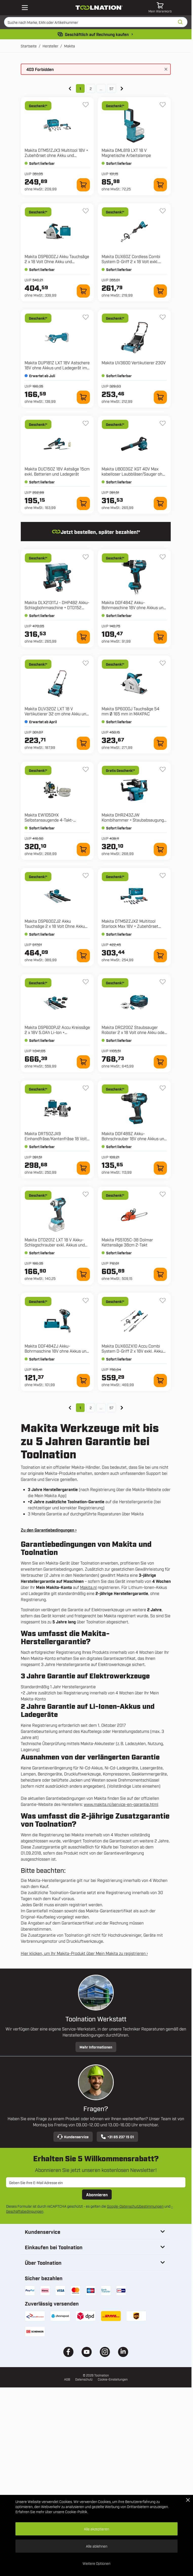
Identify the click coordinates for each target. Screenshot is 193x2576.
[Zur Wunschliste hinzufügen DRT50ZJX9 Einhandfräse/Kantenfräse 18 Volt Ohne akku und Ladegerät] (86, 1088)
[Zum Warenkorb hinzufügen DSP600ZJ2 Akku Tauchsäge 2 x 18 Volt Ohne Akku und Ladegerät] (83, 955)
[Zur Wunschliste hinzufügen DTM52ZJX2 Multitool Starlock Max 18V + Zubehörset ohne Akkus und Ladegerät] (163, 875)
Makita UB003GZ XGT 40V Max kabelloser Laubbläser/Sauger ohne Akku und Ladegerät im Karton (134, 473)
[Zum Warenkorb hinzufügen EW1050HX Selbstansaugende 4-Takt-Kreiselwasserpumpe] (83, 849)
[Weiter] (121, 88)
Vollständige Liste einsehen (134, 1785)
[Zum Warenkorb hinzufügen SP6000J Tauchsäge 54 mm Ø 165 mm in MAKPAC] (160, 743)
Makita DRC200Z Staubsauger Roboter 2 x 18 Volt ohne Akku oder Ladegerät (134, 1032)
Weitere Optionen (96, 2563)
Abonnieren (97, 2194)
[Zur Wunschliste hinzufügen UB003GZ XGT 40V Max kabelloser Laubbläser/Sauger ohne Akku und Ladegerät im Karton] (163, 423)
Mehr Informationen (96, 2047)
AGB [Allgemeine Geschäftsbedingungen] (67, 2379)
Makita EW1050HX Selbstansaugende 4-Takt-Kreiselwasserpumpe (49, 819)
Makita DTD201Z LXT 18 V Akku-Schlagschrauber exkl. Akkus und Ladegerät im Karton (55, 1244)
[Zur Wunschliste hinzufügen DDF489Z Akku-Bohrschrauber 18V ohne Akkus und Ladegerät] (163, 1088)
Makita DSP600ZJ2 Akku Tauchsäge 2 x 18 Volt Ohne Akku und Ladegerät (55, 926)
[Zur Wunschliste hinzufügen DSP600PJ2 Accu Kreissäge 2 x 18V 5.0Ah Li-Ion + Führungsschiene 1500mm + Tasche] (86, 981)
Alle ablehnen (96, 2546)
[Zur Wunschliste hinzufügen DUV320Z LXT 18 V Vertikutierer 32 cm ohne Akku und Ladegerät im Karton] (86, 663)
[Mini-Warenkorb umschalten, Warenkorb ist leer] (160, 7)
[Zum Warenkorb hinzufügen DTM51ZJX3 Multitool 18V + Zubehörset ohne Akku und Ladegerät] (83, 184)
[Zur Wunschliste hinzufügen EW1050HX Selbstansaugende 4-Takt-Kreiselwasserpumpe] (86, 769)
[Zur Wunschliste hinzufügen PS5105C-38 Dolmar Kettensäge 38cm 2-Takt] (163, 1194)
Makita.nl (88, 1587)
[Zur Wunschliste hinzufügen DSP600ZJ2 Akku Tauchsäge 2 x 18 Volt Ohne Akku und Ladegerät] (86, 875)
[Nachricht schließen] (166, 69)
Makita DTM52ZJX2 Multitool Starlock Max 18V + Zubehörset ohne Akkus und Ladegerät (130, 926)
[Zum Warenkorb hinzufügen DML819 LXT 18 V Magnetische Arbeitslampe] (160, 184)
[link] (69, 88)
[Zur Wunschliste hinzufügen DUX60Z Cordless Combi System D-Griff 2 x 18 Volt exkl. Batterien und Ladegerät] (163, 210)
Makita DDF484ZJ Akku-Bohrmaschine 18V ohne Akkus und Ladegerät (57, 1350)
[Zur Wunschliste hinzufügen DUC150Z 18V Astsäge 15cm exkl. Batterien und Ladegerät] (86, 423)
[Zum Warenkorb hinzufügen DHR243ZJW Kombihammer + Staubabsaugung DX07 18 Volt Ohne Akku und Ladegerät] (160, 849)
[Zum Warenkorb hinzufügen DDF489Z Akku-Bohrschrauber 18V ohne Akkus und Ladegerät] (160, 1168)
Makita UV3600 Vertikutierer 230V (134, 362)
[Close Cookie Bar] (188, 2500)
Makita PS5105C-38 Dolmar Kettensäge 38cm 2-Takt (127, 1242)
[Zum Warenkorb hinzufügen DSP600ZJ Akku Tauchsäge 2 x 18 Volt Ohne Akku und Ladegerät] (83, 291)
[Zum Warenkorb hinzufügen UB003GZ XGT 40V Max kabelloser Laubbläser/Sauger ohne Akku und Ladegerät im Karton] (160, 503)
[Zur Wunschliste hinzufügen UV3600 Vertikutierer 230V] (163, 317)
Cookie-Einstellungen (113, 2379)
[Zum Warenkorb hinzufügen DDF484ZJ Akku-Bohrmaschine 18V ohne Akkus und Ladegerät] (83, 1380)
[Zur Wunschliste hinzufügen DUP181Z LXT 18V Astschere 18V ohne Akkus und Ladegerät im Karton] (86, 317)
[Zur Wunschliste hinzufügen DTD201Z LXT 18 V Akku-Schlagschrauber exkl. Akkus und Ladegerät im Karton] (86, 1194)
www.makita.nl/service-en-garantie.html (121, 1804)
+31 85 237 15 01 (117, 2136)
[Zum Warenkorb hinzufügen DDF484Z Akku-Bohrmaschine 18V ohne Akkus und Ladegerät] (160, 637)
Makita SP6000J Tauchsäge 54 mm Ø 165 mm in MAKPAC (130, 711)
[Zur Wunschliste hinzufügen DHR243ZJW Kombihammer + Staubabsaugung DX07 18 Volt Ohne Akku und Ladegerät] (163, 769)
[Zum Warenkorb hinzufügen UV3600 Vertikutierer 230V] (160, 397)
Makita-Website (146, 1489)
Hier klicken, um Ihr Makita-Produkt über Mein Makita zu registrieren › (84, 1953)
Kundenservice (73, 2136)
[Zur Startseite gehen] (99, 8)
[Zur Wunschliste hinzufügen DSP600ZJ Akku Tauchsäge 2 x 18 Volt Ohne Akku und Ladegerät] (86, 210)
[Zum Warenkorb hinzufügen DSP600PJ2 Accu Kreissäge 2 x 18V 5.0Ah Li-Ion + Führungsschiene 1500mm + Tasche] (83, 1061)
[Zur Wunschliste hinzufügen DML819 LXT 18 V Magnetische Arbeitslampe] (163, 104)
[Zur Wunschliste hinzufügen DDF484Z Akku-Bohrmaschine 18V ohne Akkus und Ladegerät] (163, 556)
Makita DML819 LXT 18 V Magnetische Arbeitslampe (126, 153)
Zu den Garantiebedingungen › (48, 1529)
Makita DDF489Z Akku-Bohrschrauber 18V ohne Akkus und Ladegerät (134, 1138)
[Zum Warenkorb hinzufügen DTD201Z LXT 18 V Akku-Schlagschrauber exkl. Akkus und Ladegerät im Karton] (83, 1274)
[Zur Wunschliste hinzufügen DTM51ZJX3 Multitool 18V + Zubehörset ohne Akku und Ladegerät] (86, 104)
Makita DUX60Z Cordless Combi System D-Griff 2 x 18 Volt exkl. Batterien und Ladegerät (131, 261)
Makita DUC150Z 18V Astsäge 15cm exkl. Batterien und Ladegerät (57, 471)
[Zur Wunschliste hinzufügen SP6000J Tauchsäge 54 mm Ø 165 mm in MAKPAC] (163, 663)
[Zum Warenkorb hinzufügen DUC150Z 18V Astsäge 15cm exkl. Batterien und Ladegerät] (83, 503)
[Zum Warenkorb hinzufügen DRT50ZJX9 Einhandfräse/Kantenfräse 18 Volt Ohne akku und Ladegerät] (83, 1168)
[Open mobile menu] (25, 8)
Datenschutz (84, 2379)
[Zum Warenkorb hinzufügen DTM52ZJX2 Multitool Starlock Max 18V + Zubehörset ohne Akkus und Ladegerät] (160, 955)
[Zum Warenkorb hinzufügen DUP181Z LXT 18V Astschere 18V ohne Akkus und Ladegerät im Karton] (83, 397)
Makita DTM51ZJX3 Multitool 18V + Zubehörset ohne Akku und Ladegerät (56, 155)
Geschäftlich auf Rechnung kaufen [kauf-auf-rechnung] (130, 34)
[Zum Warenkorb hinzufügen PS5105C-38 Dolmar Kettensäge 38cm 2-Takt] (160, 1274)
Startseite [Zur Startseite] (29, 46)
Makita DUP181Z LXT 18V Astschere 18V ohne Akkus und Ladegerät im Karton (57, 367)
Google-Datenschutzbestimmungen (135, 2206)
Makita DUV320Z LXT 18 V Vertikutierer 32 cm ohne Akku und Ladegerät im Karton (56, 713)
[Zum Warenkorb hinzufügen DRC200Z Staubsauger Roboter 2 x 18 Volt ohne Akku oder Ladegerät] (160, 1061)
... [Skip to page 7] (101, 88)
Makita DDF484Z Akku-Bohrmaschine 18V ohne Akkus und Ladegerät (134, 607)
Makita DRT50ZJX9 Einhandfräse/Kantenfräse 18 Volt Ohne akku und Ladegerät (56, 1138)
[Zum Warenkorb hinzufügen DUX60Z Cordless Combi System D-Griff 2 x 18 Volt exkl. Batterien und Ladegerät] (160, 291)
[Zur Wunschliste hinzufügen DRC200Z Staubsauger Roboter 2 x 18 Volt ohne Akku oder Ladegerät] (163, 981)
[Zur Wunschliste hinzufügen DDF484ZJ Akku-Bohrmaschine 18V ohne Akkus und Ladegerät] (86, 1300)
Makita (69, 46)
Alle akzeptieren (96, 2529)
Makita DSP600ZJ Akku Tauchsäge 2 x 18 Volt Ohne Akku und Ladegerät (57, 261)
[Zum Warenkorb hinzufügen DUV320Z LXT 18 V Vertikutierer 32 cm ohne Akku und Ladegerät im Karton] (83, 743)
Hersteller (50, 46)
